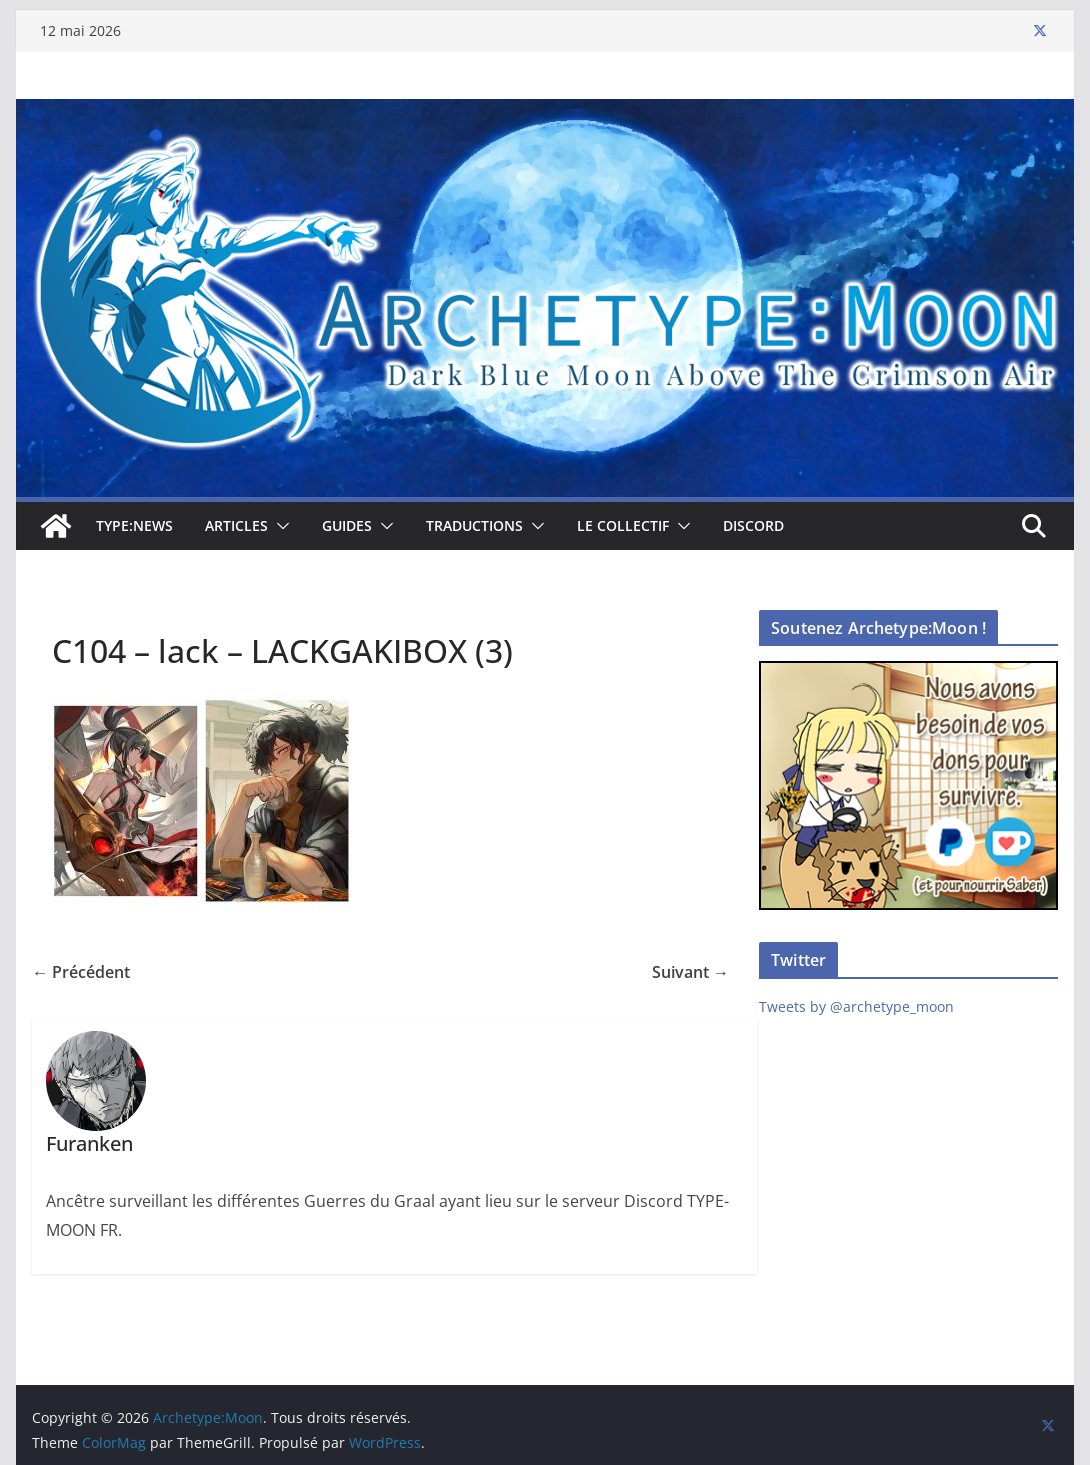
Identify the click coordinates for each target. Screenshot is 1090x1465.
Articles (236, 525)
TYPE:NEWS (134, 525)
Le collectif (623, 525)
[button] (279, 526)
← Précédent (81, 972)
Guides (347, 525)
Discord (753, 525)
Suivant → (690, 972)
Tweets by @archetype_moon (856, 1006)
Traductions (474, 525)
